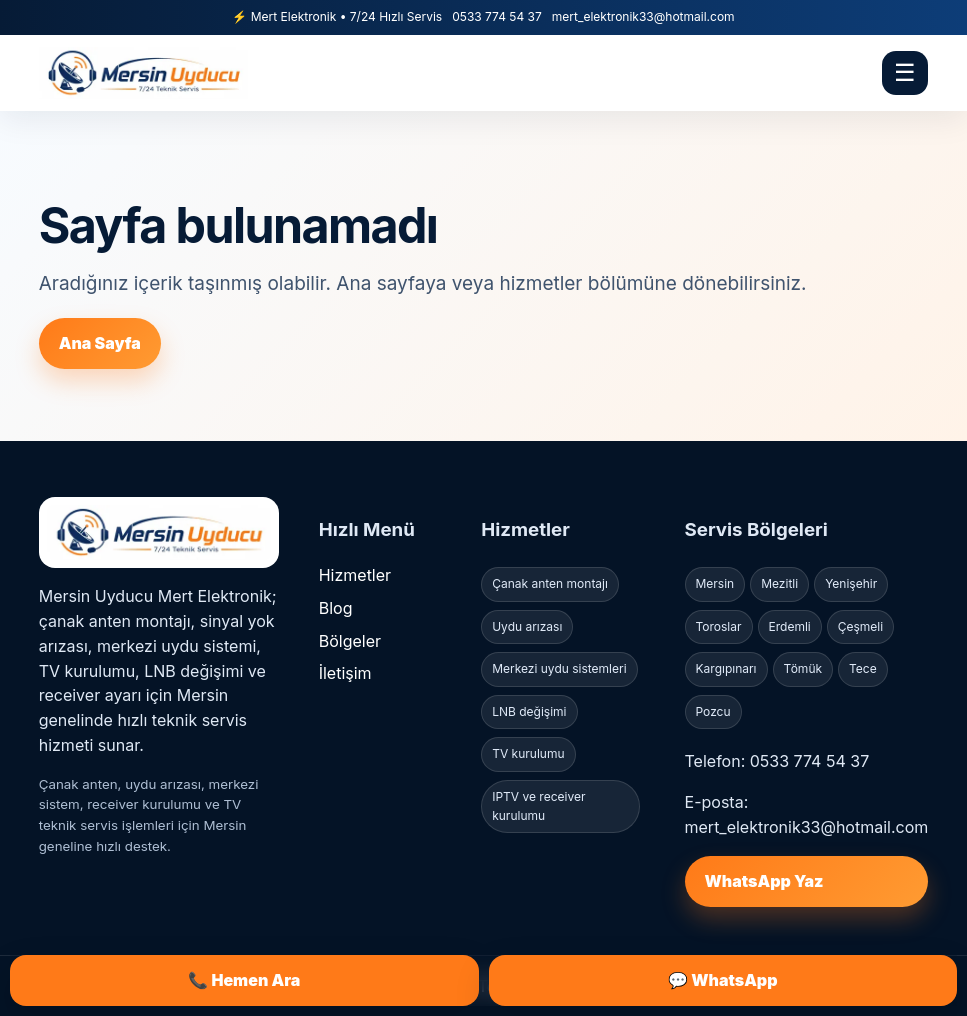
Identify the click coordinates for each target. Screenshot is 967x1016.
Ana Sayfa (100, 343)
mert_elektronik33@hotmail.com (643, 16)
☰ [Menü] (905, 72)
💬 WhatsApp (723, 980)
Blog (336, 608)
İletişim (345, 673)
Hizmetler (355, 575)
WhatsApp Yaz (764, 881)
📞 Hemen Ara (244, 980)
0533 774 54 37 (497, 16)
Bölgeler (350, 641)
